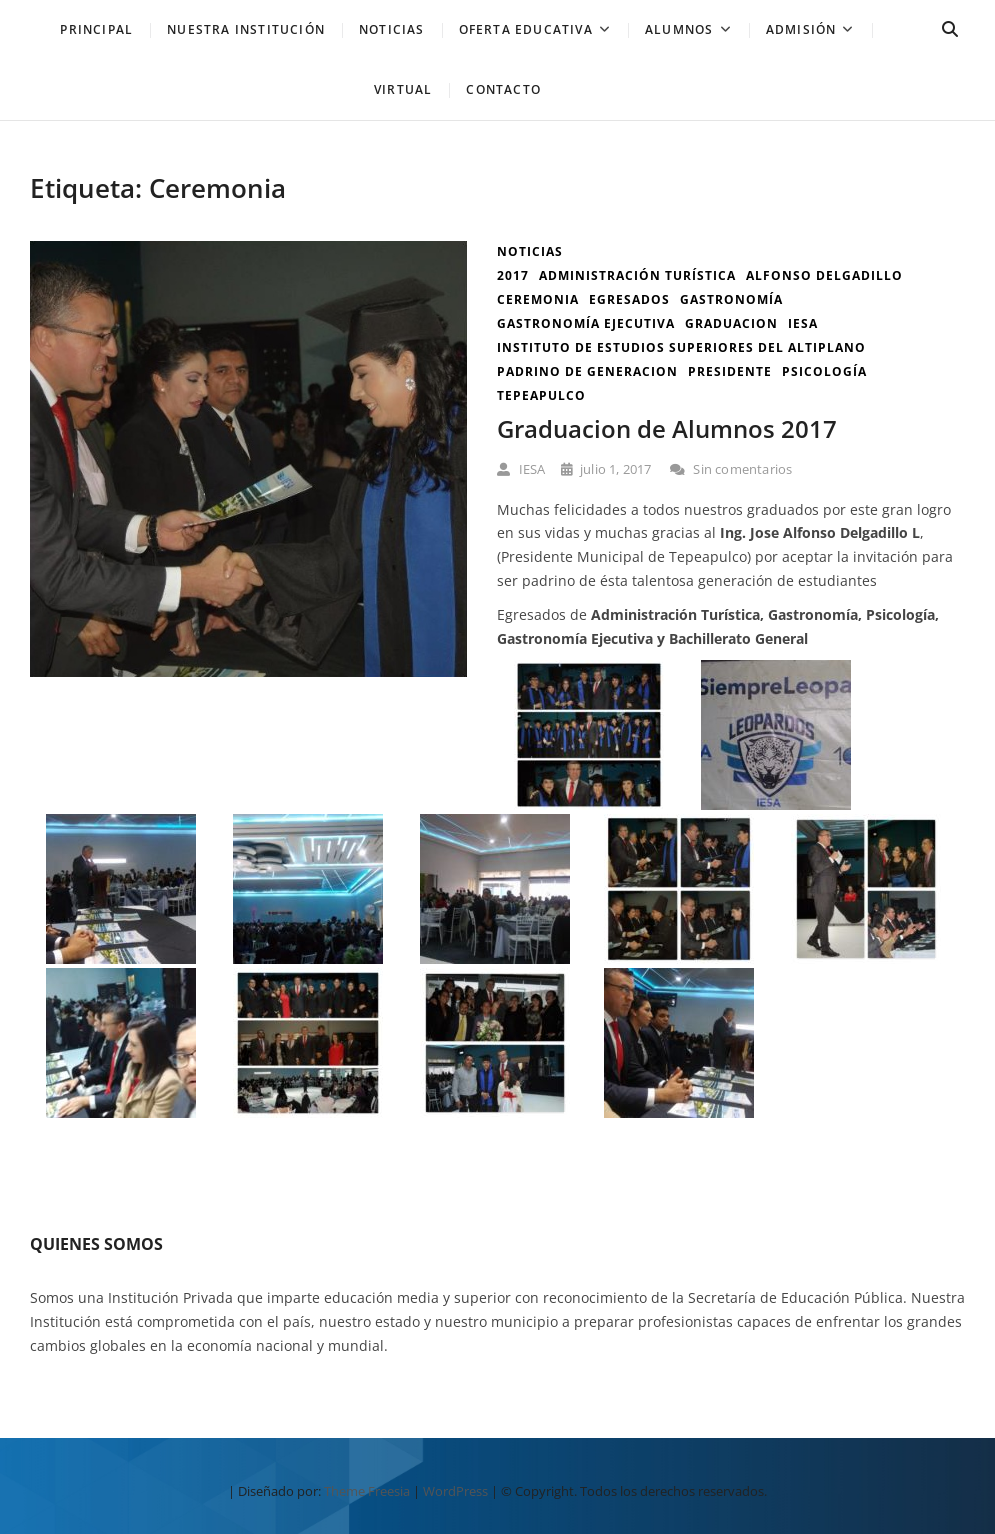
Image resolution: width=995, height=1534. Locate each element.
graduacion (731, 323)
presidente (730, 371)
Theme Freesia (367, 1491)
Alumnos (679, 29)
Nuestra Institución (246, 29)
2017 (513, 275)
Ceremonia (538, 299)
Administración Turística (637, 275)
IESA (521, 469)
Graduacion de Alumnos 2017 (667, 428)
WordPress (455, 1491)
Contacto (503, 89)
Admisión (801, 29)
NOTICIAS (392, 29)
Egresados (629, 299)
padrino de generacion (587, 371)
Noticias (530, 251)
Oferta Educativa (526, 29)
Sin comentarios (731, 469)
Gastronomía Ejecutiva (586, 323)
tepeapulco (541, 395)
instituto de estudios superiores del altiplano (681, 347)
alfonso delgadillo (824, 275)
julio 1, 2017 (606, 469)
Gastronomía (731, 299)
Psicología (824, 371)
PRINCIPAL (96, 29)
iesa (803, 323)
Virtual (403, 89)
